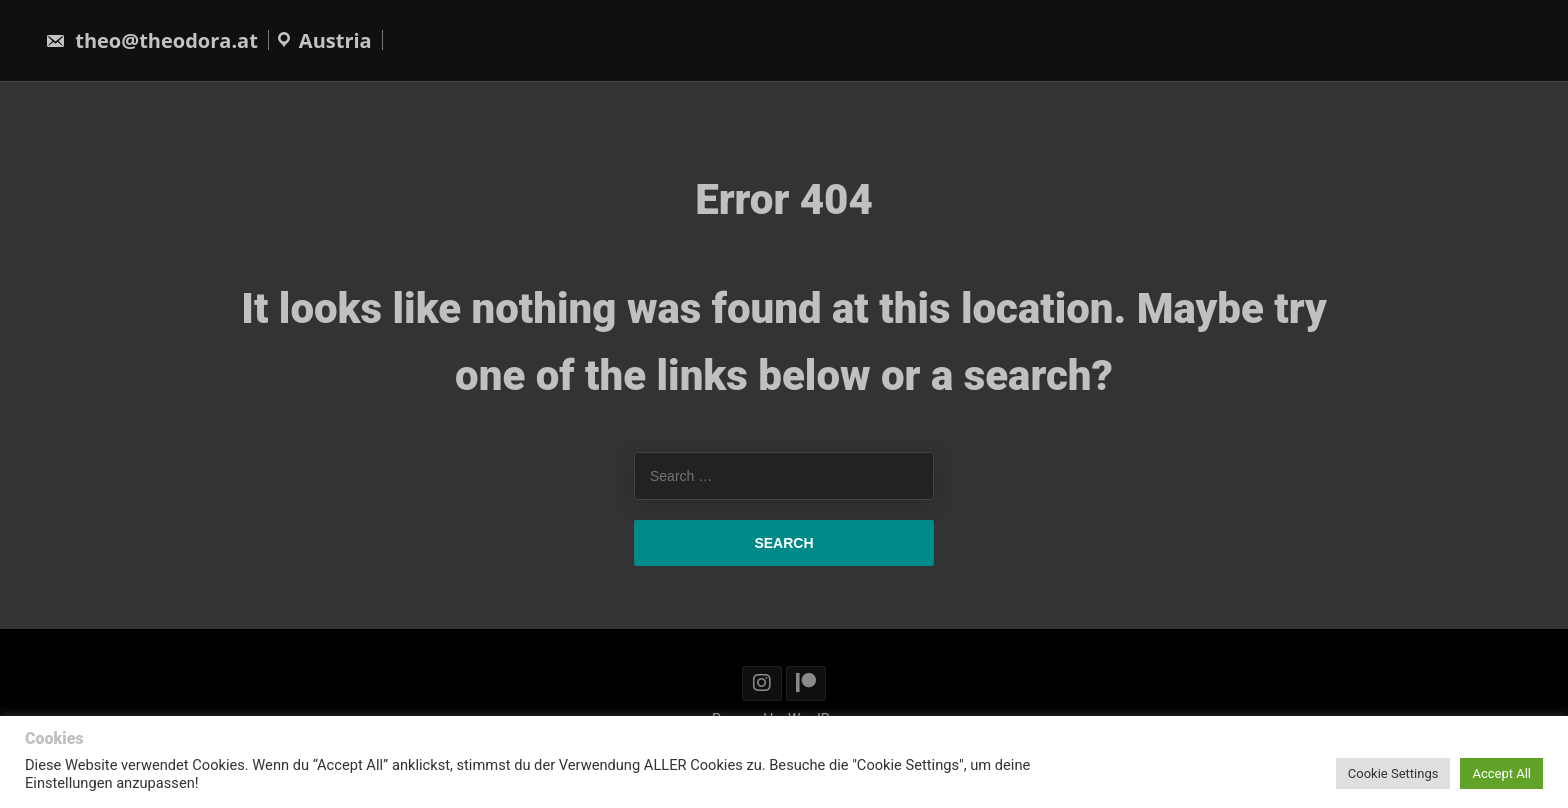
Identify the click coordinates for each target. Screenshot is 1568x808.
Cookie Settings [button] (1393, 773)
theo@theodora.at (151, 40)
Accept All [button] (1501, 773)
